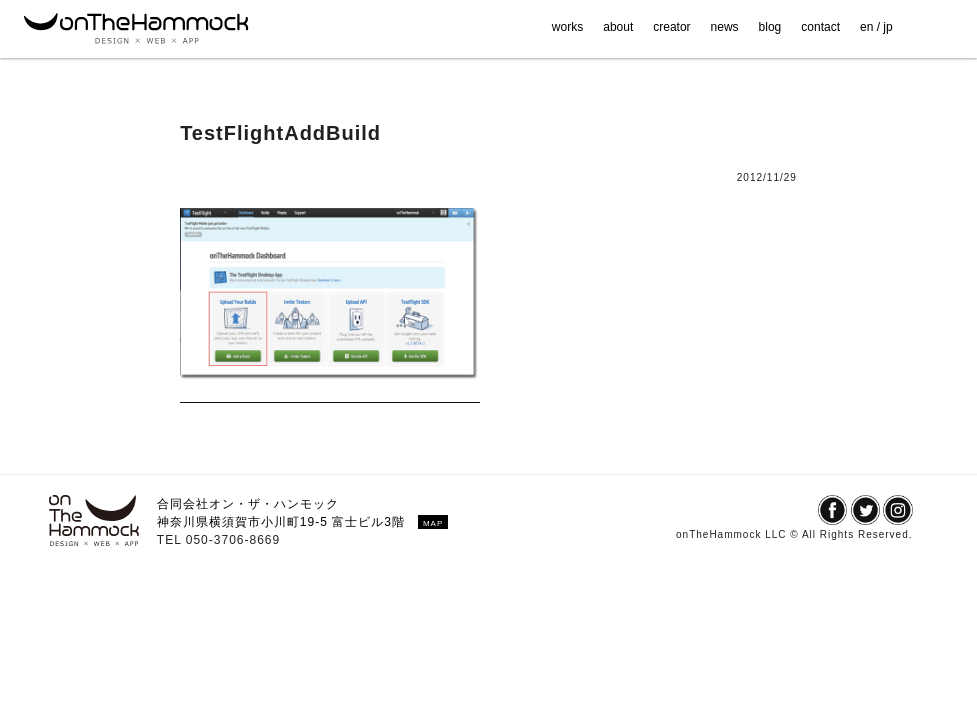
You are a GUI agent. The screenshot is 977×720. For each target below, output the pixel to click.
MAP (433, 523)
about (618, 27)
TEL (171, 540)
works (567, 27)
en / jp (876, 27)
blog (770, 27)
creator (671, 27)
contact (820, 27)
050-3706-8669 (233, 540)
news (725, 27)
